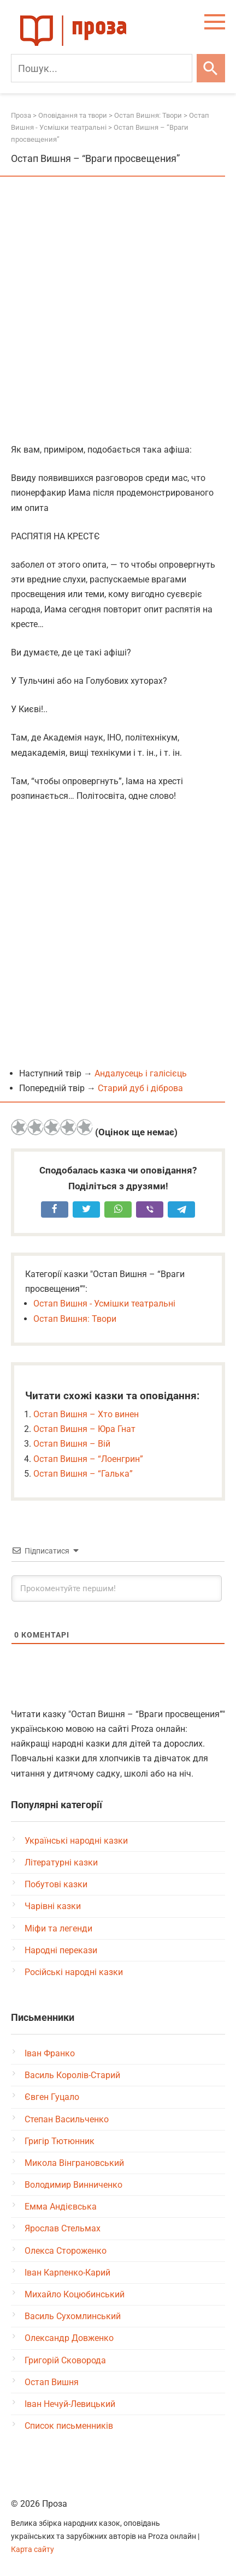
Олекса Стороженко (66, 2251)
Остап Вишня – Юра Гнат (84, 1429)
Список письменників (69, 2426)
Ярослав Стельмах (63, 2228)
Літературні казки (61, 1862)
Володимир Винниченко (73, 2185)
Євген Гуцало (52, 2097)
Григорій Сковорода (65, 2360)
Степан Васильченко (67, 2119)
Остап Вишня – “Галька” (83, 1473)
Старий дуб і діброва (140, 1088)
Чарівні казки (53, 1906)
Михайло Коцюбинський (75, 2294)
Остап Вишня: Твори (74, 1319)
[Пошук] (101, 68)
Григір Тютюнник (60, 2141)
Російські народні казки (74, 1972)
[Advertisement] (118, 311)
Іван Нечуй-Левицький (70, 2404)
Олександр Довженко (69, 2338)
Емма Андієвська (61, 2206)
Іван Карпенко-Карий (67, 2272)
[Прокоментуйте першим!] (116, 1588)
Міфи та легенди (58, 1928)
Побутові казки (56, 1884)
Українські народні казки (76, 1840)
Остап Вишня (52, 2382)
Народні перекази (61, 1950)
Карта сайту (32, 2549)
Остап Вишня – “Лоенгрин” (88, 1459)
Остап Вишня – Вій (71, 1444)
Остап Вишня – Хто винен (86, 1414)
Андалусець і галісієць (141, 1073)
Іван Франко (50, 2053)
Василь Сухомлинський (73, 2316)
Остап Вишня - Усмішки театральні (104, 1303)
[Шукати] (211, 68)
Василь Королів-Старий (72, 2075)
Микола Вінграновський (74, 2163)
